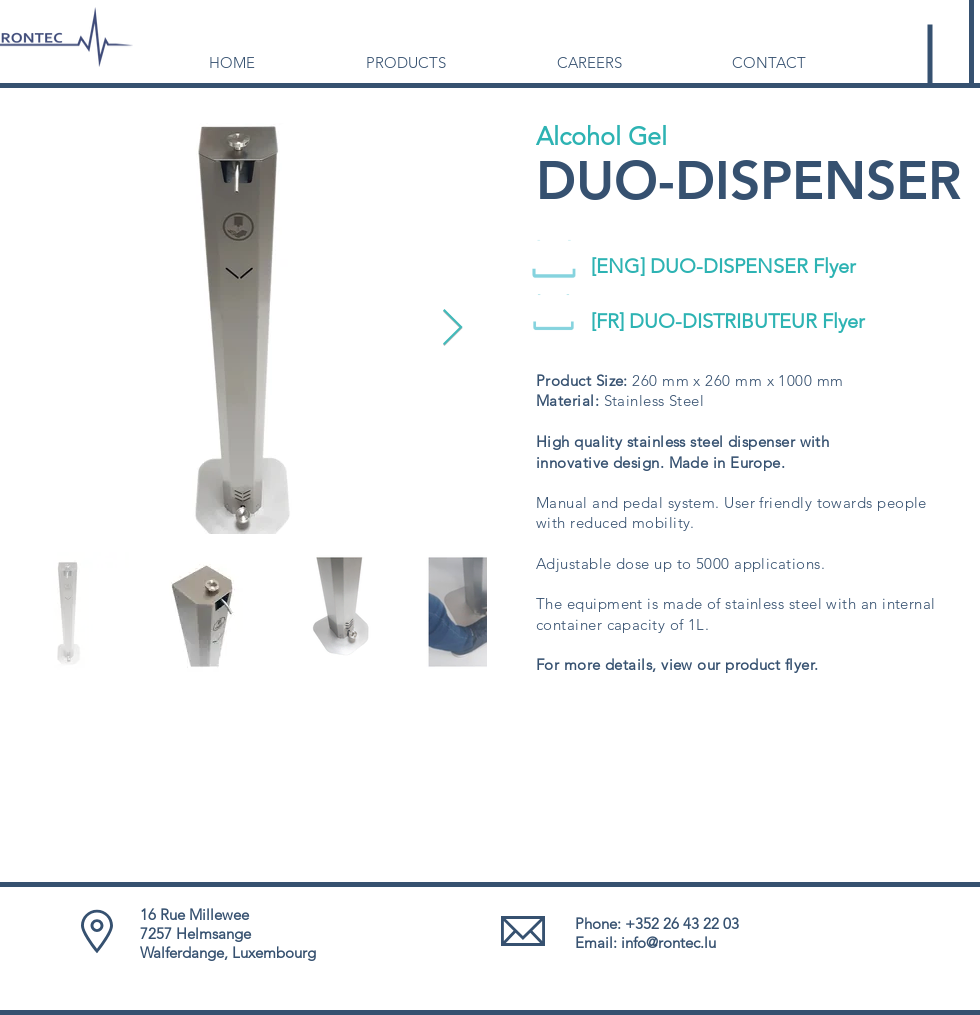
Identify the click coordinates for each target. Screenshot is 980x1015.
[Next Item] (452, 328)
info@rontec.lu (668, 942)
